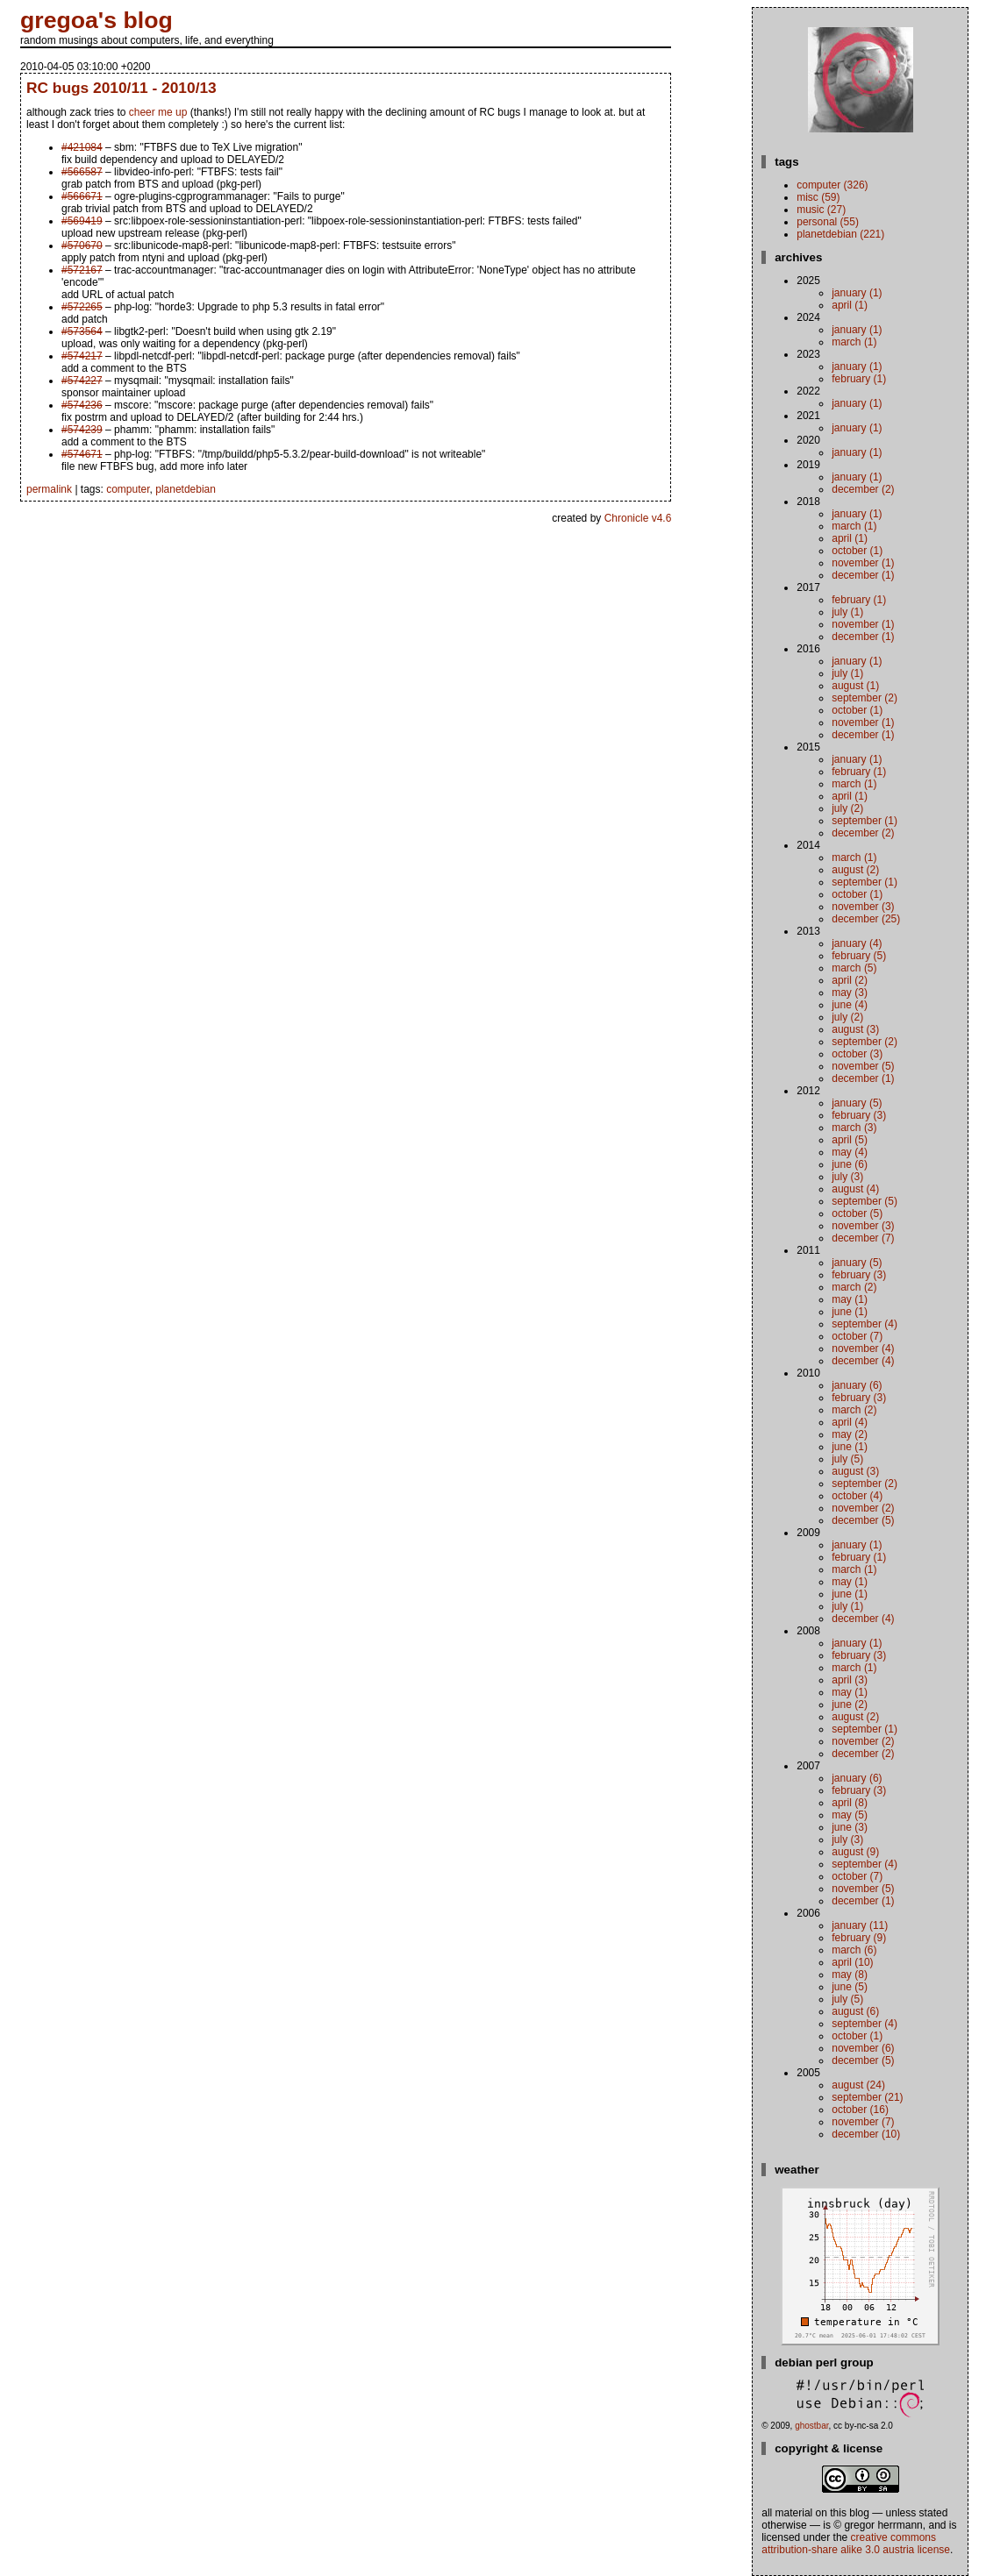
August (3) (855, 1029)
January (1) (857, 293)
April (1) (850, 305)
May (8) (850, 1974)
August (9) (855, 1852)
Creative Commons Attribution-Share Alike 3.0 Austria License (855, 2543)
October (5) (857, 1213)
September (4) (864, 1324)
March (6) (854, 1950)
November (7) (863, 2122)
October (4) (857, 1496)
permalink (49, 489)
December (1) (863, 575)
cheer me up (158, 112)
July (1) (847, 612)
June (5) (850, 1987)
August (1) (855, 686)
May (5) (850, 1815)
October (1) (857, 550)
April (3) (850, 1680)
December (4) (863, 1361)
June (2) (850, 1704)
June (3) (850, 1827)
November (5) (863, 1066)
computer (127, 489)
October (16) (860, 2109)
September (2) (864, 698)
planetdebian (185, 489)
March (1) (854, 342)
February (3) (859, 1115)
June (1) (850, 1312)
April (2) (850, 980)
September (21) (867, 2097)
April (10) (852, 1962)
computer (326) (832, 185)
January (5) (857, 1103)
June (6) (850, 1164)
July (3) (847, 1177)
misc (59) (818, 197)
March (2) (854, 1287)
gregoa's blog (96, 20)
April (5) (850, 1140)
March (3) (854, 1127)
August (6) (855, 2011)
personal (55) (828, 222)
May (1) (850, 1299)
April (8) (850, 1803)
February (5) (859, 956)
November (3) (863, 906)
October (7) (857, 1336)
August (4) (855, 1189)
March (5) (854, 968)
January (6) (857, 1385)
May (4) (850, 1152)
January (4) (857, 943)
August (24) (858, 2085)
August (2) (855, 870)
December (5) (863, 1520)
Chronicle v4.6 (638, 518)
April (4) (850, 1422)
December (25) (866, 919)
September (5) (864, 1201)
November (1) (863, 563)
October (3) (857, 1054)
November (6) (863, 2048)
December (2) (863, 489)
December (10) (866, 2134)
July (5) (847, 1459)
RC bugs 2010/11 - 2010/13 (121, 87)
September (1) (864, 821)
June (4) (850, 1005)
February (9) (859, 1938)
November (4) (863, 1348)
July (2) (847, 808)
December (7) (863, 1238)
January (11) (860, 1925)
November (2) (863, 1508)
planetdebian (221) (840, 234)
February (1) (859, 379)
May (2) (850, 1434)
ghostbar (811, 2425)
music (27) (821, 209)
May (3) (850, 992)
